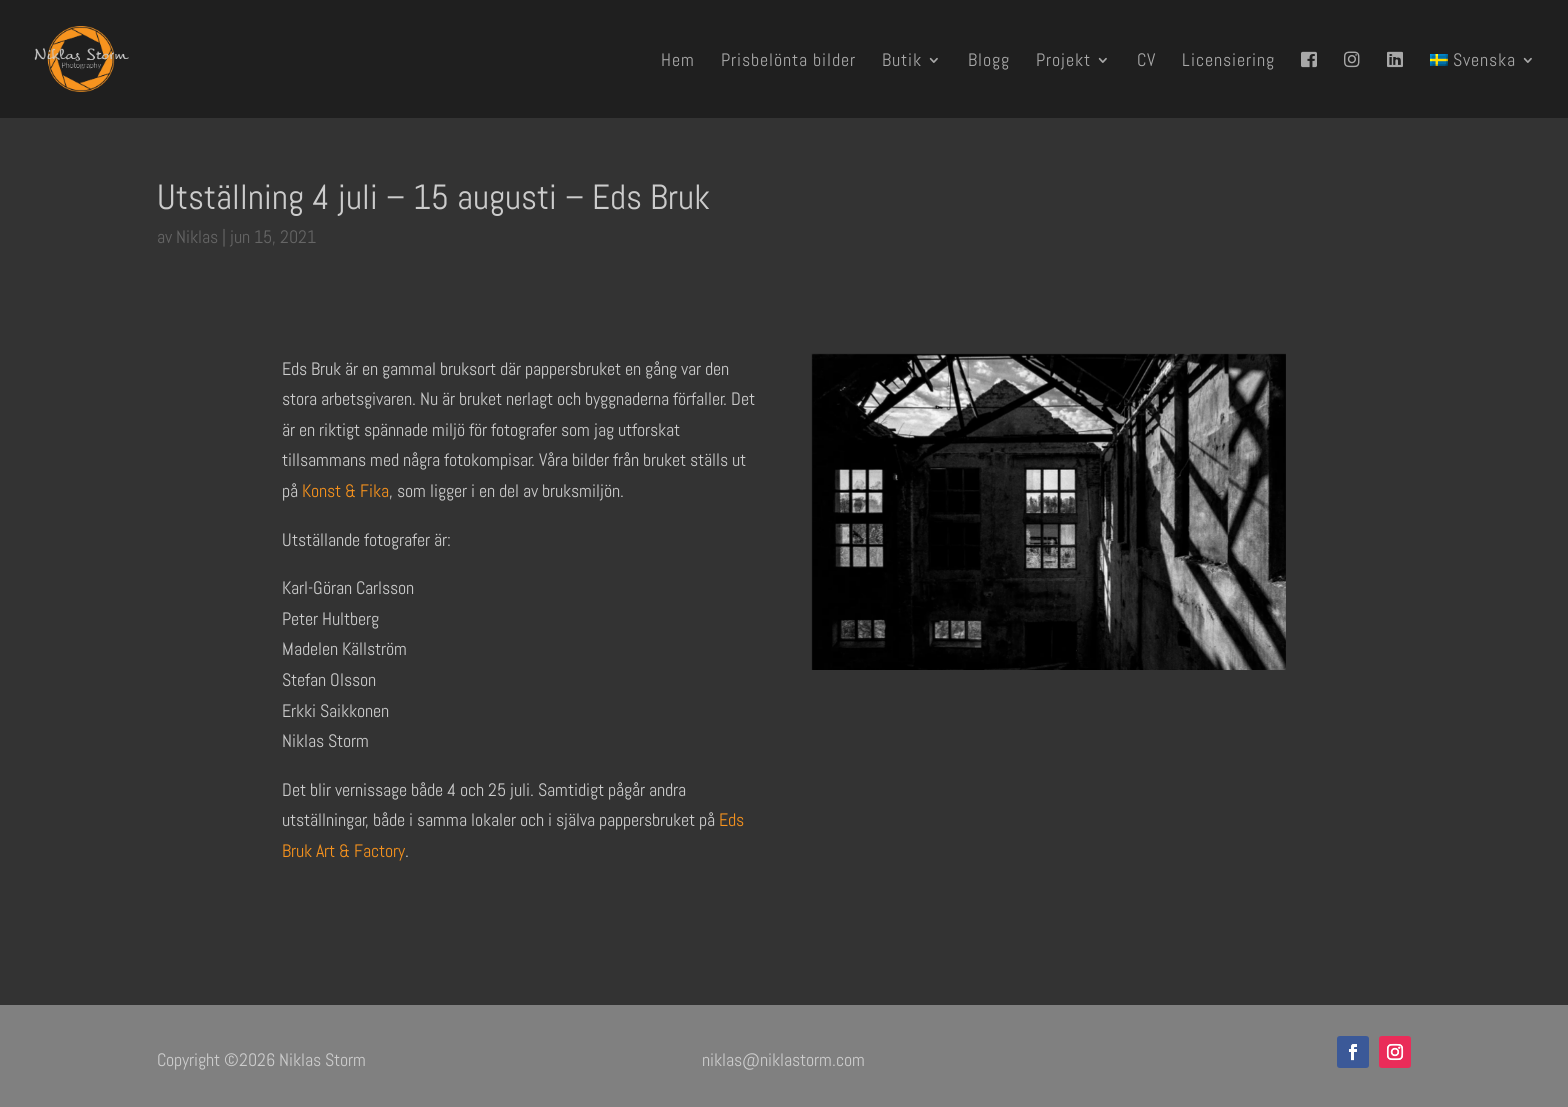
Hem (678, 62)
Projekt (1063, 62)
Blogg (989, 62)
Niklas (197, 236)
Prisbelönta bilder (788, 62)
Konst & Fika (345, 490)
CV (1146, 62)
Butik (902, 62)
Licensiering (1228, 62)
